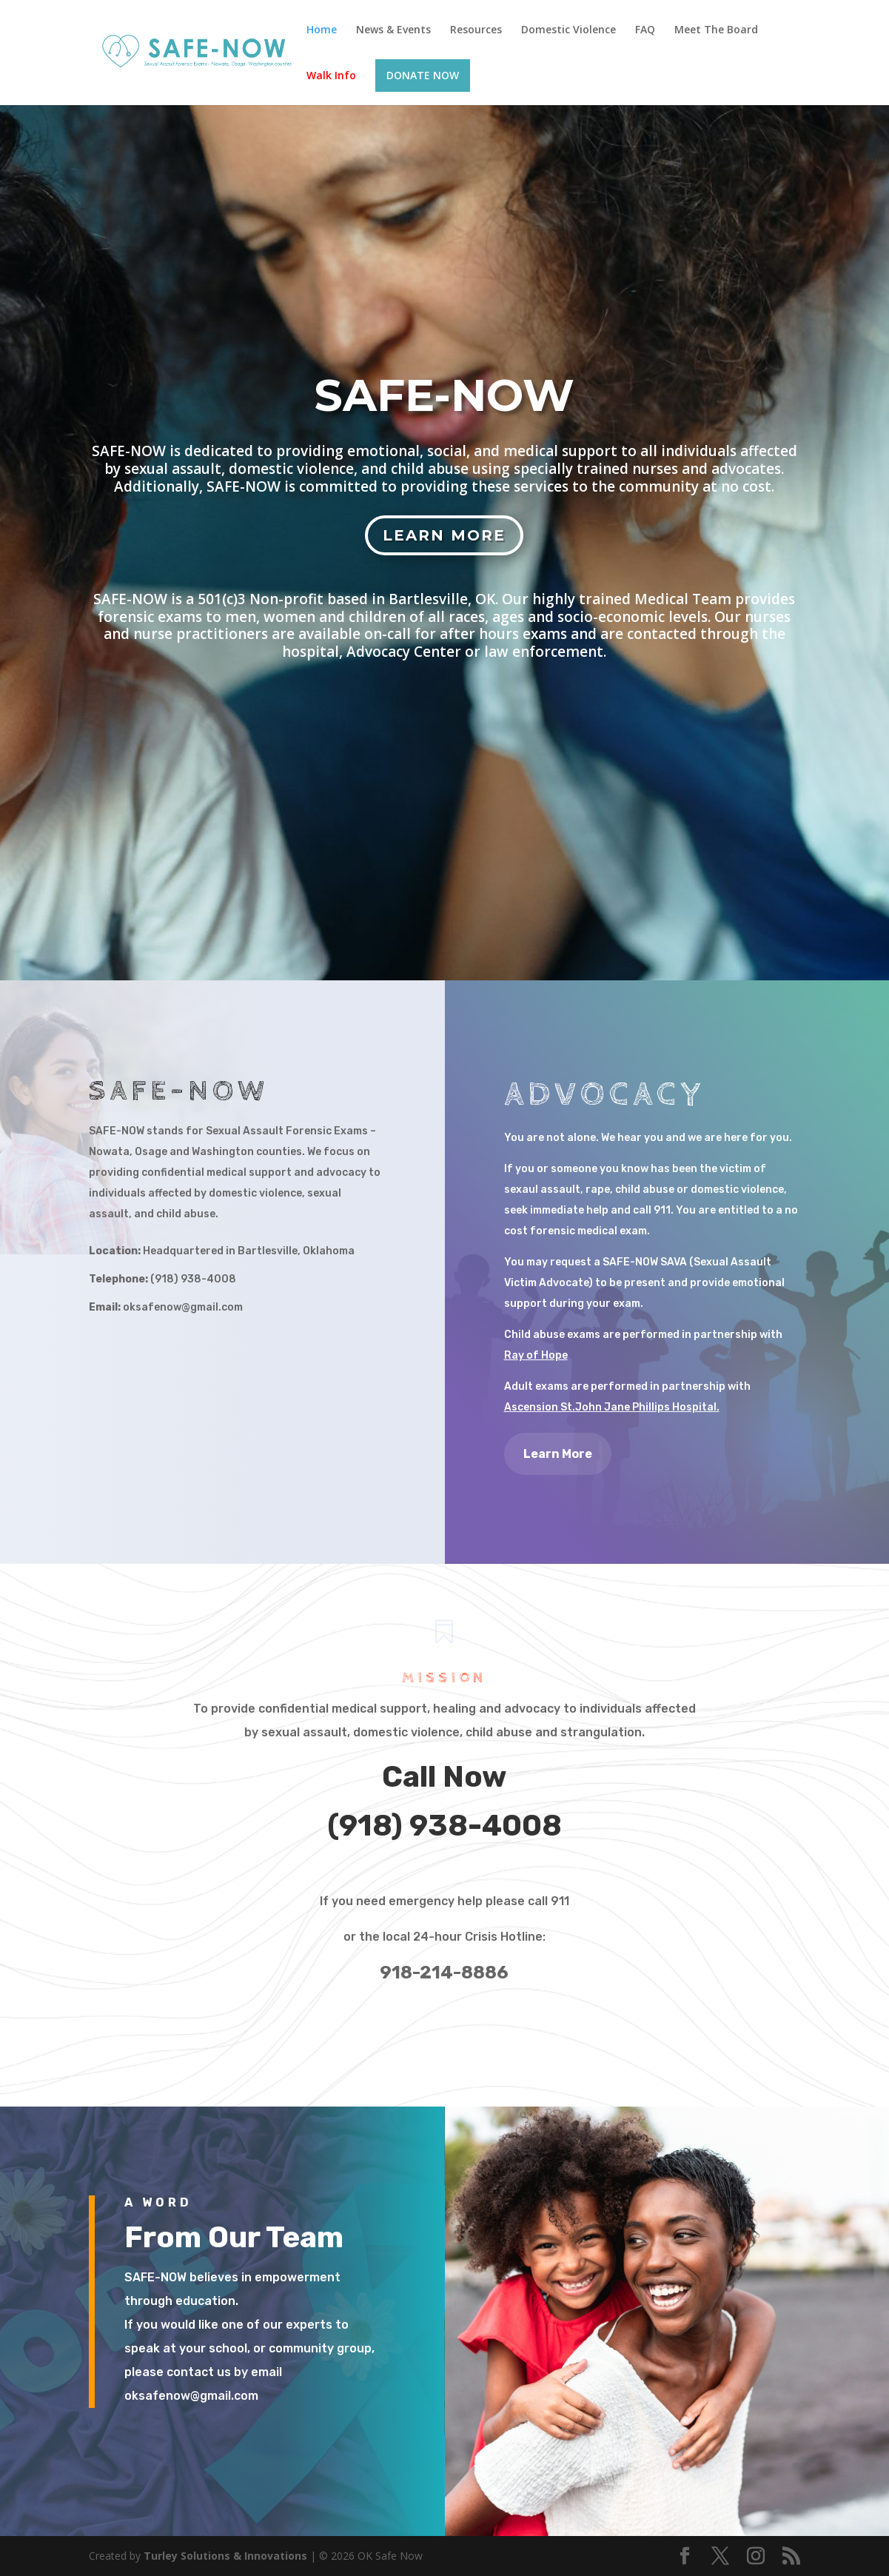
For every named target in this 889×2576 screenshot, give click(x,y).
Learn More (444, 535)
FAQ (645, 30)
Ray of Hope (536, 1355)
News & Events (393, 30)
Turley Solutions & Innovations (225, 2556)
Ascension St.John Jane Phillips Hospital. (611, 1407)
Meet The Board (716, 30)
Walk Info (331, 76)
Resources (476, 30)
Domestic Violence (568, 30)
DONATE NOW (422, 75)
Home (321, 30)
